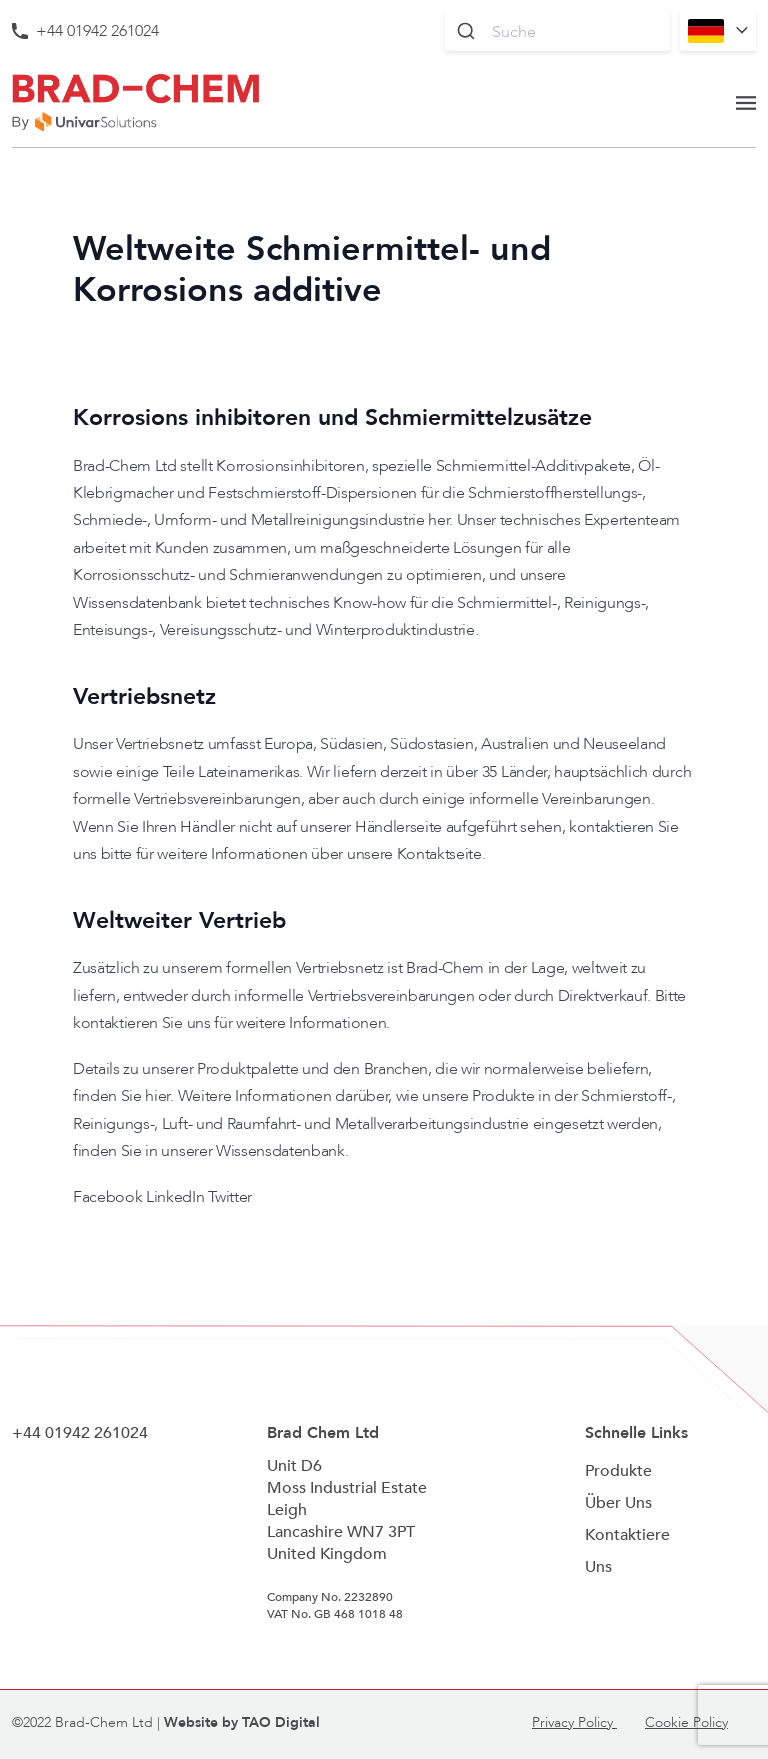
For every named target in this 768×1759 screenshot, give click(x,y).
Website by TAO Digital (242, 1722)
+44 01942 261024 (97, 30)
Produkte (618, 1470)
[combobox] (557, 31)
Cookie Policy (686, 1722)
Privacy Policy (574, 1722)
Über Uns (618, 1502)
